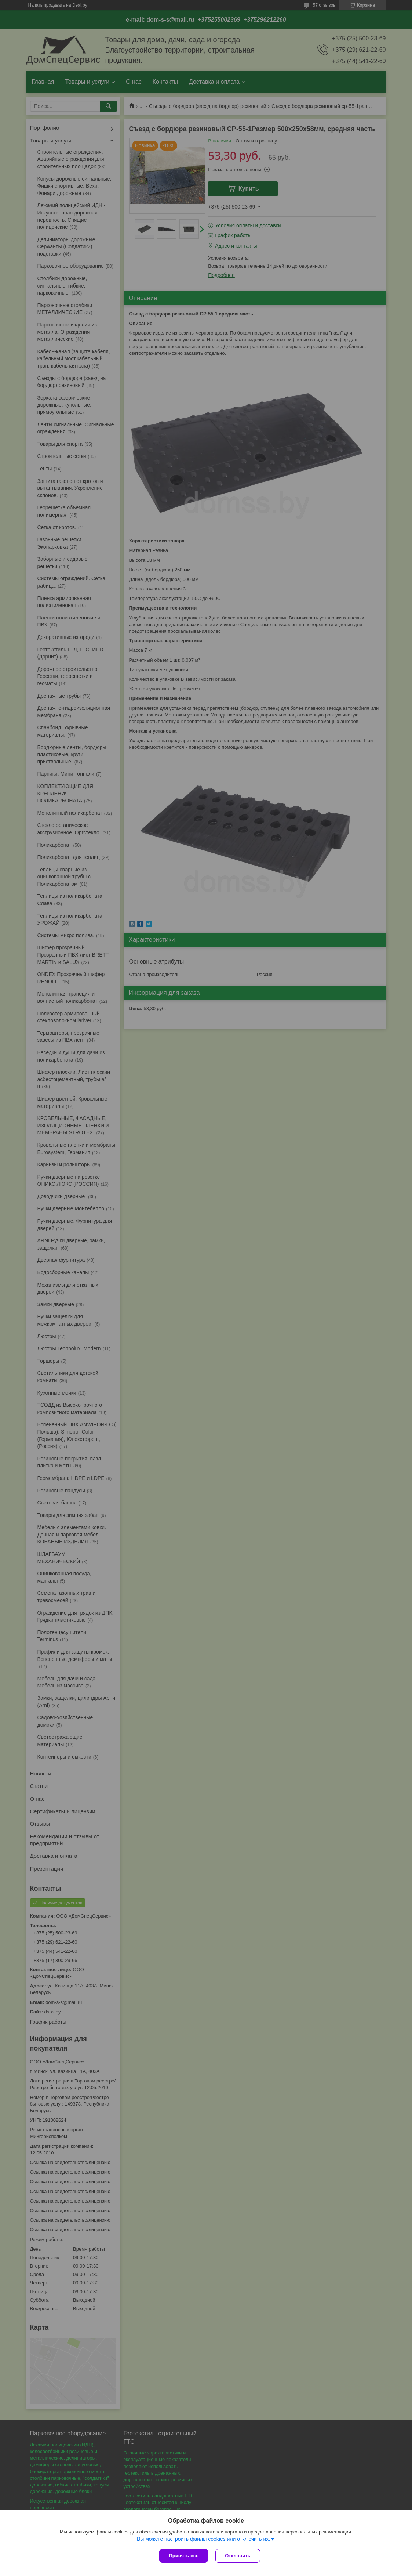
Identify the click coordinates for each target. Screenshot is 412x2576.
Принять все (183, 2555)
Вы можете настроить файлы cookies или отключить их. (203, 2539)
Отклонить (237, 2555)
